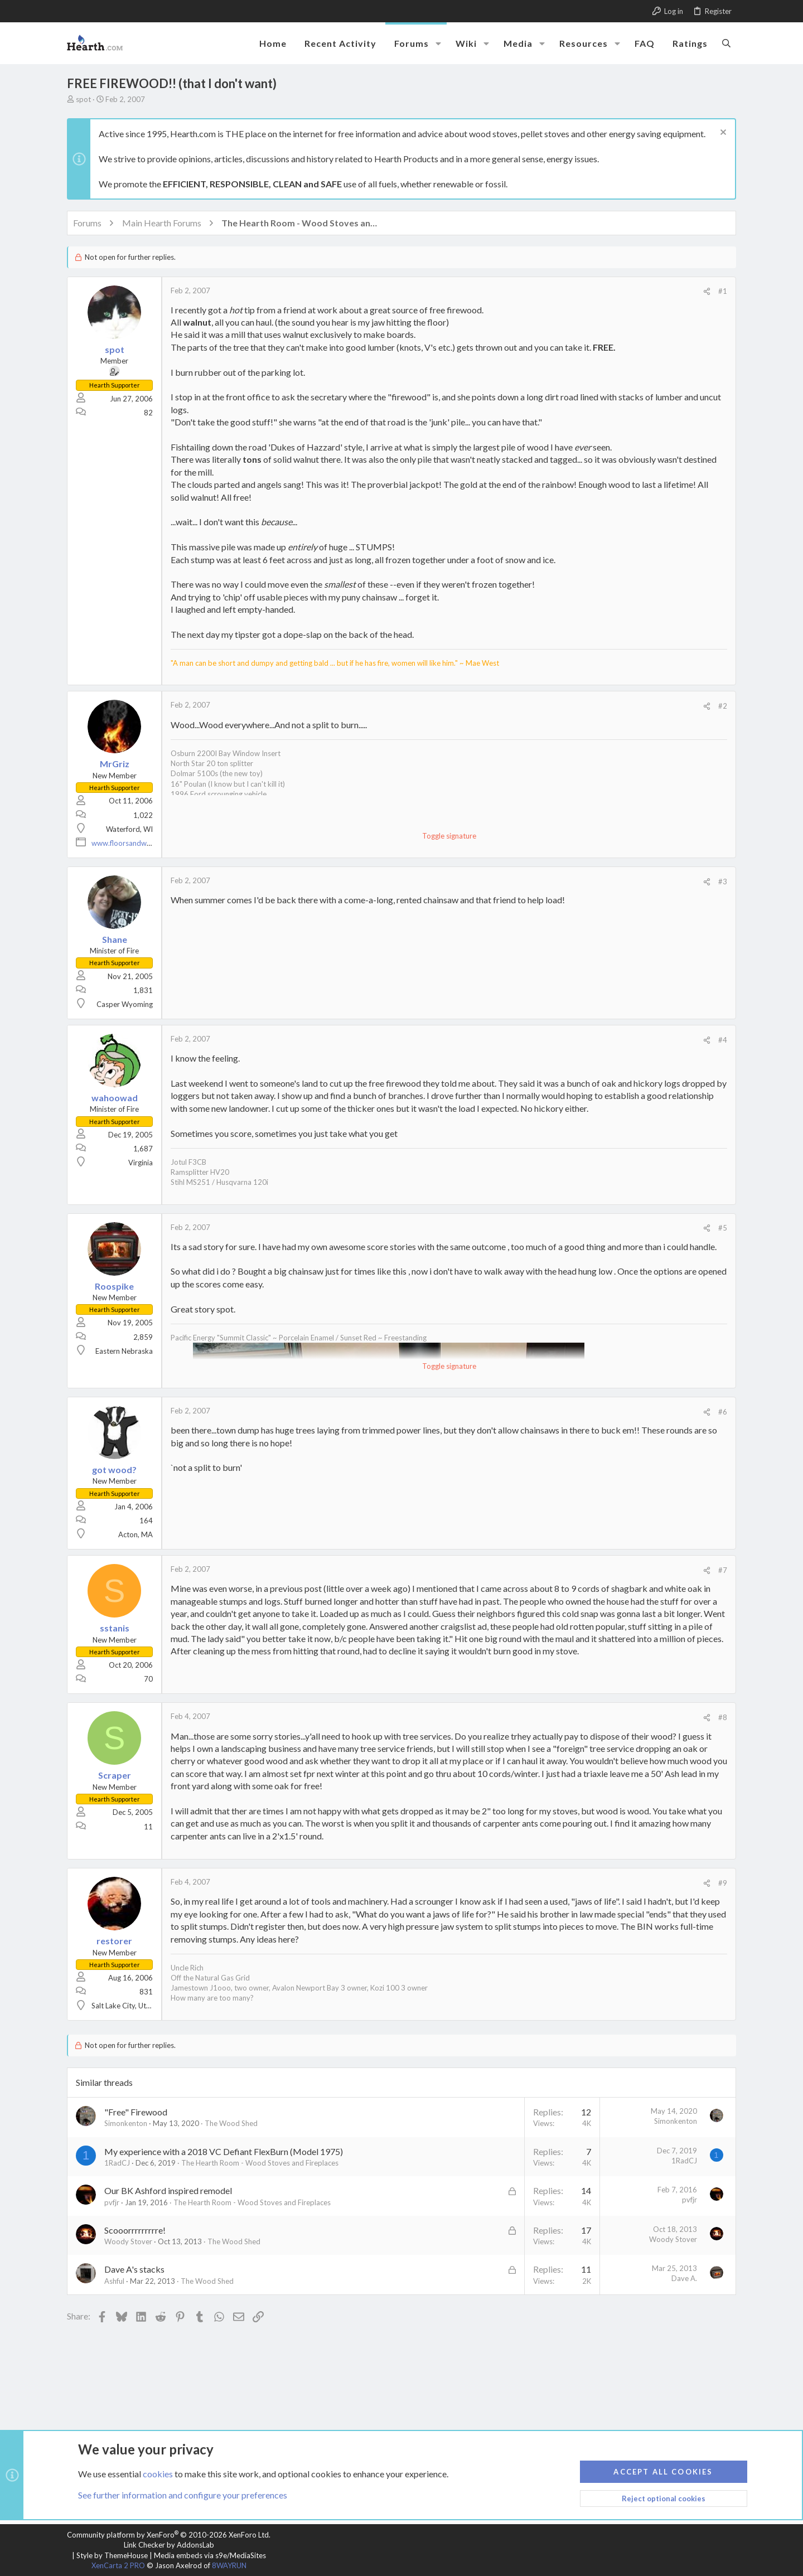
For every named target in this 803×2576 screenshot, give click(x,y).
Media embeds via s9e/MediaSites (210, 2555)
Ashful (114, 2281)
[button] (438, 43)
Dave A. (684, 2278)
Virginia (140, 1162)
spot (83, 99)
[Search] (726, 43)
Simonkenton (125, 2123)
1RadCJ (117, 2162)
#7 (722, 1570)
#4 (722, 1039)
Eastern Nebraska (124, 1351)
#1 (722, 291)
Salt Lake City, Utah (122, 2005)
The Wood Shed (231, 2123)
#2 (722, 705)
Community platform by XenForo (168, 2534)
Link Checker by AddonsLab (169, 2544)
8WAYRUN (229, 2565)
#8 (722, 1717)
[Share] (706, 291)
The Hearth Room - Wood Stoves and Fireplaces (259, 2162)
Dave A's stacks (134, 2269)
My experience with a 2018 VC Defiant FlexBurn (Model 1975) (223, 2151)
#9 (722, 1882)
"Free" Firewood (135, 2112)
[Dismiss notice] (722, 133)
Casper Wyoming (124, 1004)
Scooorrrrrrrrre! (135, 2230)
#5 (722, 1227)
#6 (722, 1411)
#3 (722, 881)
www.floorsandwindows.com (138, 843)
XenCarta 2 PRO (118, 2565)
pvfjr (111, 2202)
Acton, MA (135, 1534)
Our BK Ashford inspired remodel (168, 2190)
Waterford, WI (129, 829)
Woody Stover (128, 2241)
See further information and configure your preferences (182, 2495)
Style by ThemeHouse (112, 2555)
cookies (158, 2473)
